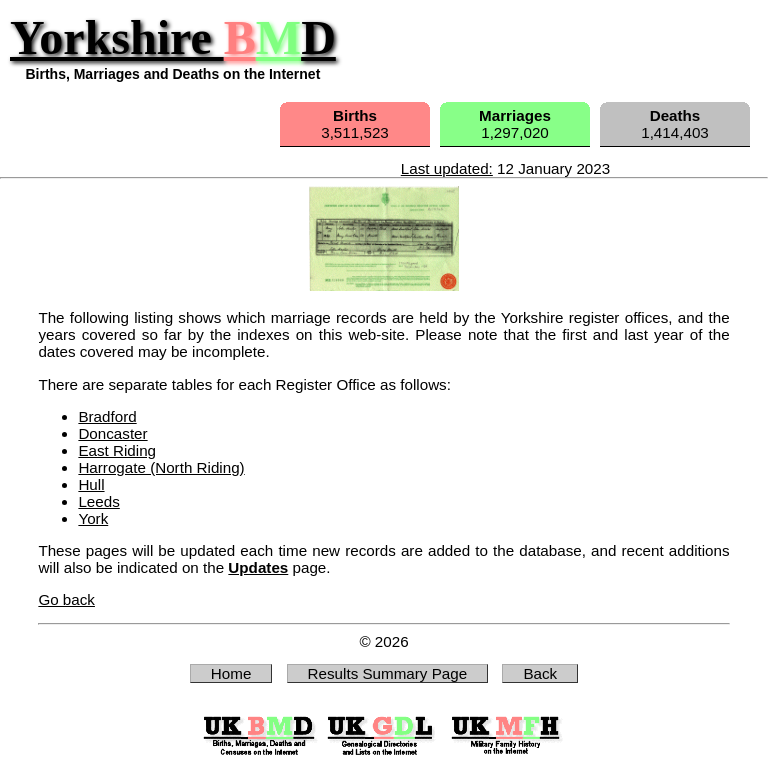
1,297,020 (515, 124)
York (93, 518)
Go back (66, 599)
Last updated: (447, 168)
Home (231, 673)
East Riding (117, 450)
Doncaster (112, 433)
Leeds (98, 501)
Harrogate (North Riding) (161, 467)
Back (540, 673)
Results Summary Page (388, 673)
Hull (91, 484)
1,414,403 (675, 124)
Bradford (107, 416)
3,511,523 (355, 124)
